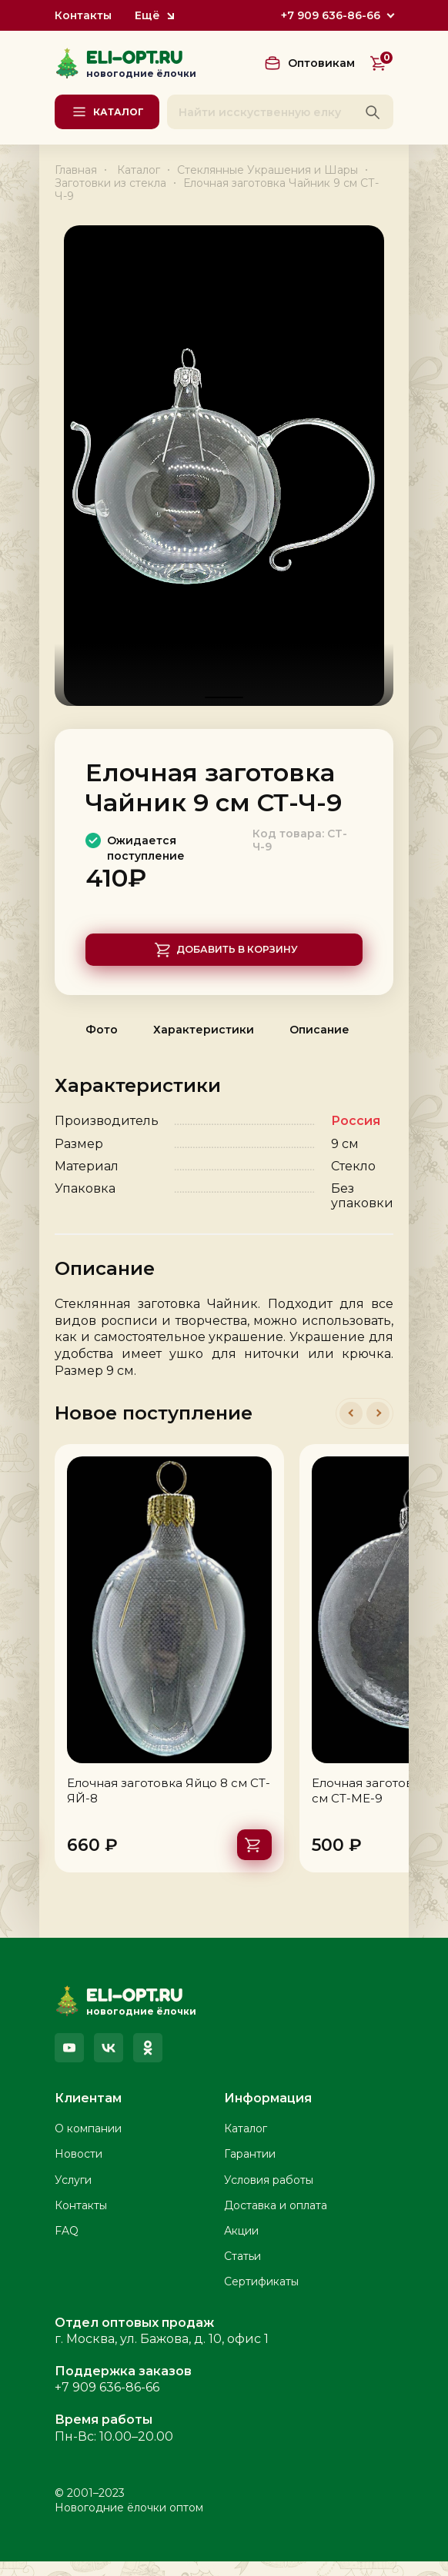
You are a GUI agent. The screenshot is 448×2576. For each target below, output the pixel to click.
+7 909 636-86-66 (330, 15)
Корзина (386, 59)
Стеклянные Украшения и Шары (267, 170)
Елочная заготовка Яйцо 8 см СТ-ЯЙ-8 (168, 1806)
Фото (101, 1045)
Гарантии (250, 2169)
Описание (319, 1045)
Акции (241, 2245)
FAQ (67, 2245)
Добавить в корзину (238, 960)
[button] (351, 1428)
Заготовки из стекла (110, 183)
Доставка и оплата (275, 2220)
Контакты (83, 15)
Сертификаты (261, 2297)
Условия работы (268, 2195)
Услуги (73, 2195)
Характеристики (203, 1045)
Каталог (138, 170)
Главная (76, 170)
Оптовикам (321, 63)
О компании (88, 2144)
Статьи (242, 2271)
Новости (78, 2169)
